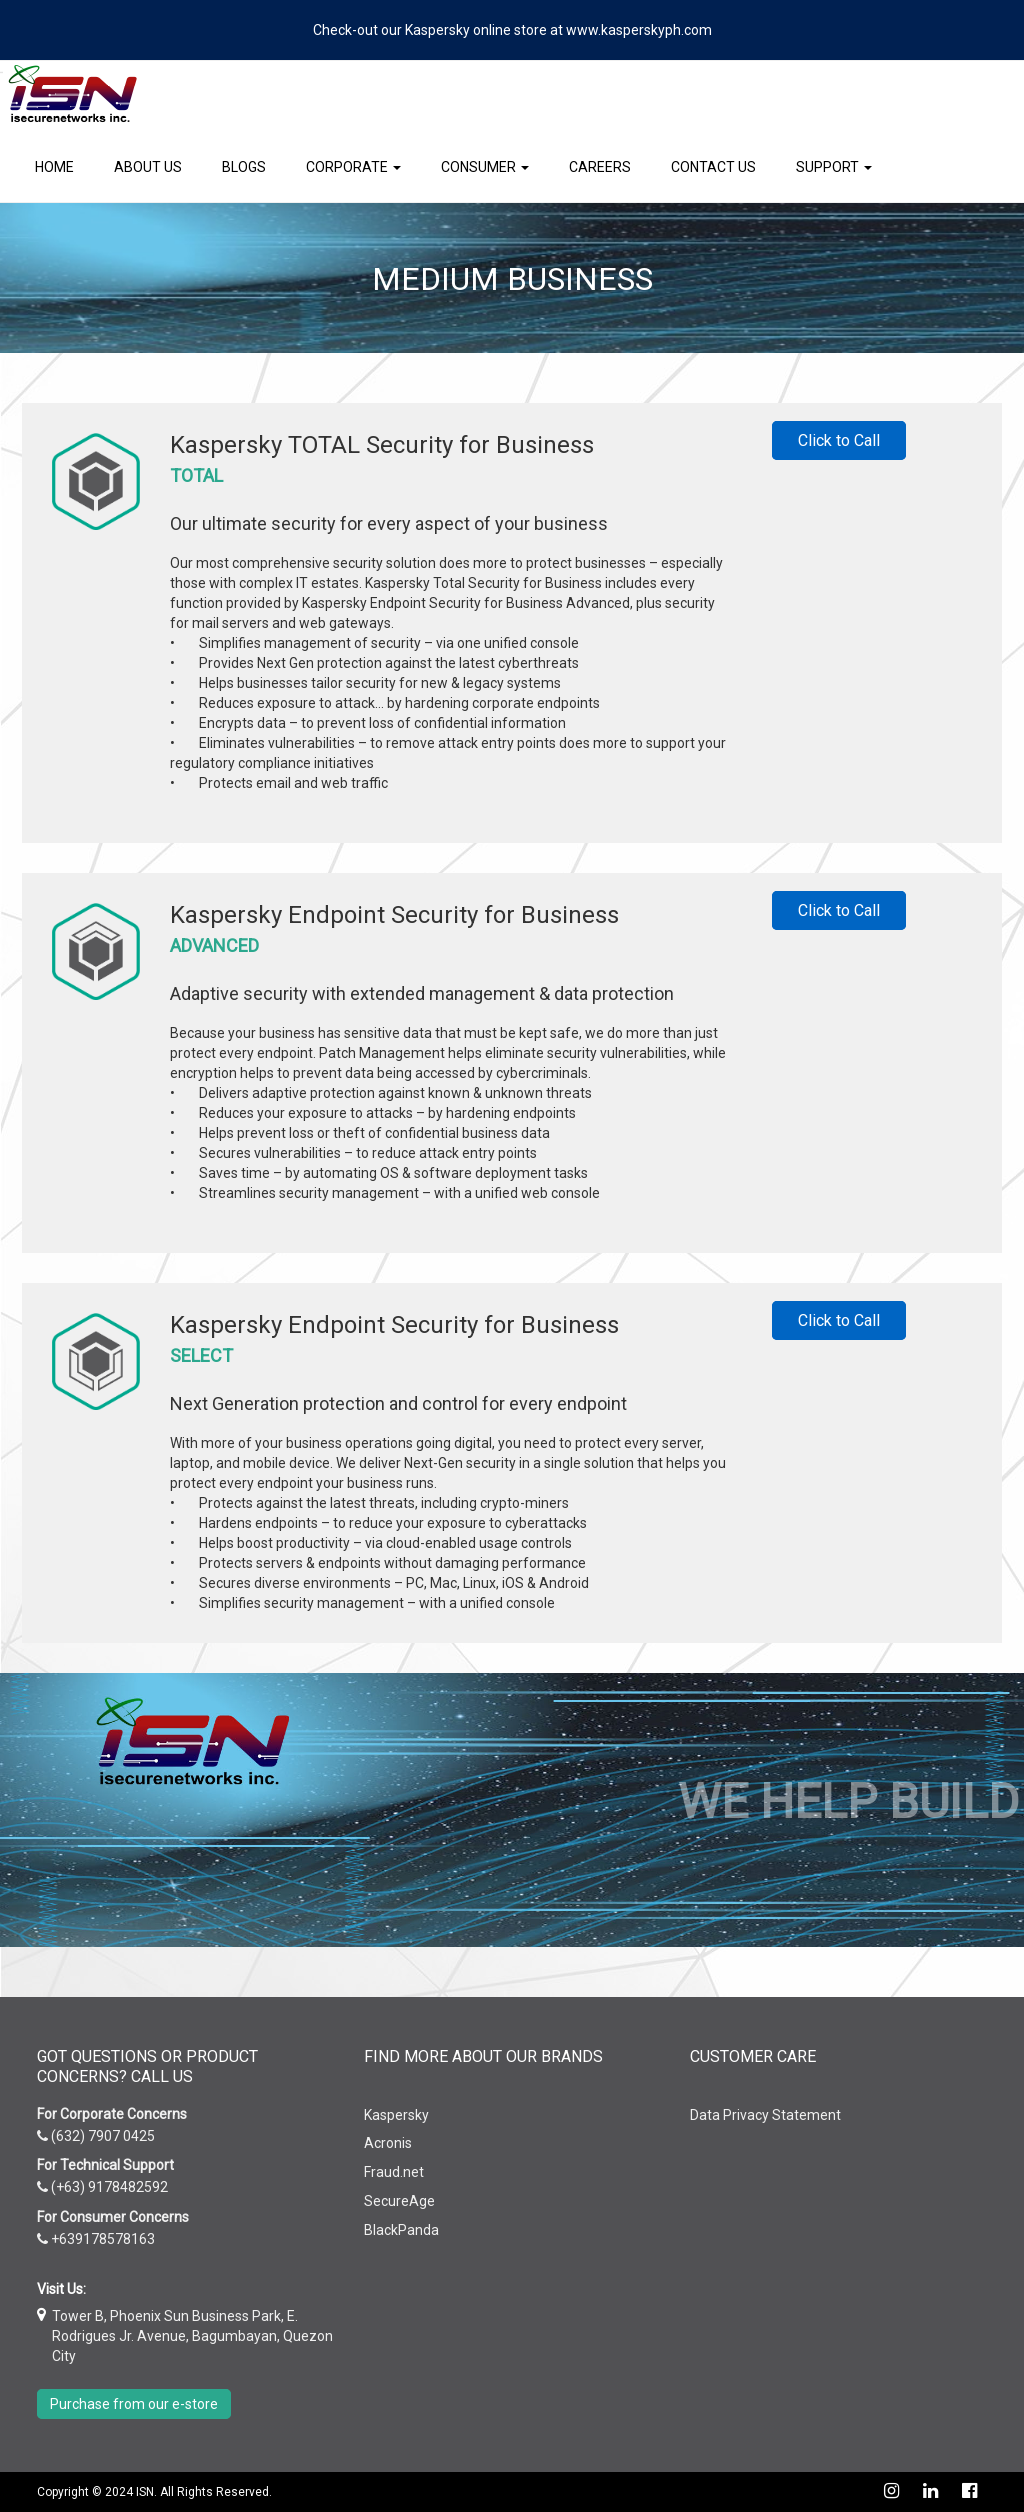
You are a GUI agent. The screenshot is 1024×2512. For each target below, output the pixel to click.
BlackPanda (401, 2230)
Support (834, 167)
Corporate (353, 167)
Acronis (388, 2143)
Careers (600, 167)
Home (54, 167)
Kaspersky (396, 2115)
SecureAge (399, 2201)
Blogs (244, 167)
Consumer (485, 167)
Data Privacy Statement (765, 2115)
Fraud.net (394, 2172)
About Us (148, 167)
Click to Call (839, 440)
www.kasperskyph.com (639, 30)
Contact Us (713, 167)
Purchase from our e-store (134, 2404)
